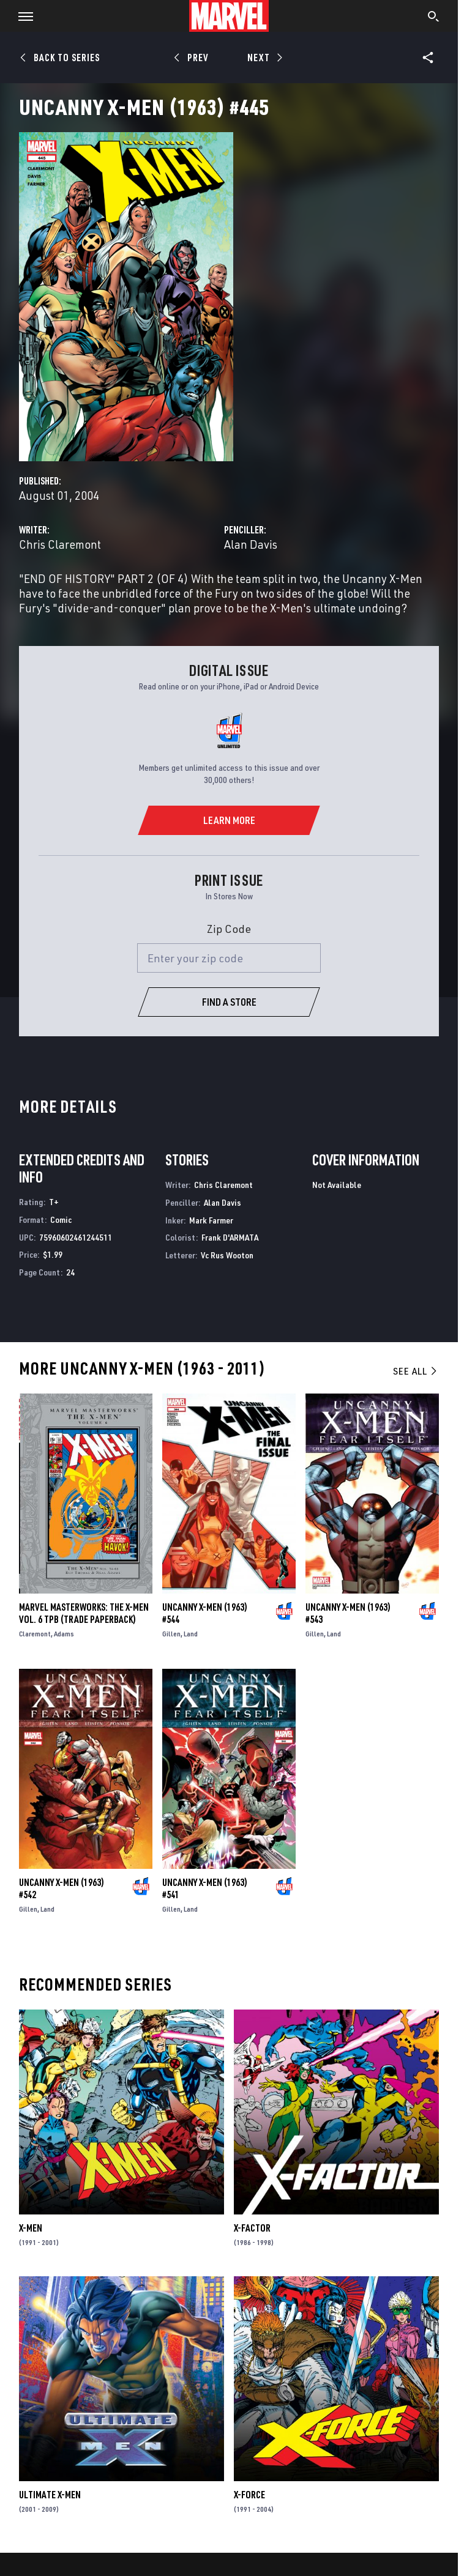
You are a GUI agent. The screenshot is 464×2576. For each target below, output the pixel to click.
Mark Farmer (211, 1220)
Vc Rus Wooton (227, 1255)
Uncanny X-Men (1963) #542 (61, 1888)
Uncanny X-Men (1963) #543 (348, 1613)
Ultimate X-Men (50, 2495)
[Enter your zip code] (229, 958)
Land (191, 1633)
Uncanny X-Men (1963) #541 (204, 1888)
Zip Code (229, 928)
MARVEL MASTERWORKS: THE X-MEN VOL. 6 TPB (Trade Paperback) (84, 1613)
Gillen (171, 1633)
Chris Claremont (60, 544)
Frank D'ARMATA (229, 1237)
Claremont (35, 1633)
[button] (21, 16)
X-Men (30, 2228)
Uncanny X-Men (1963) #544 (204, 1613)
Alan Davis (250, 544)
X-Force (249, 2495)
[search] (434, 18)
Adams (64, 1633)
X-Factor (252, 2228)
